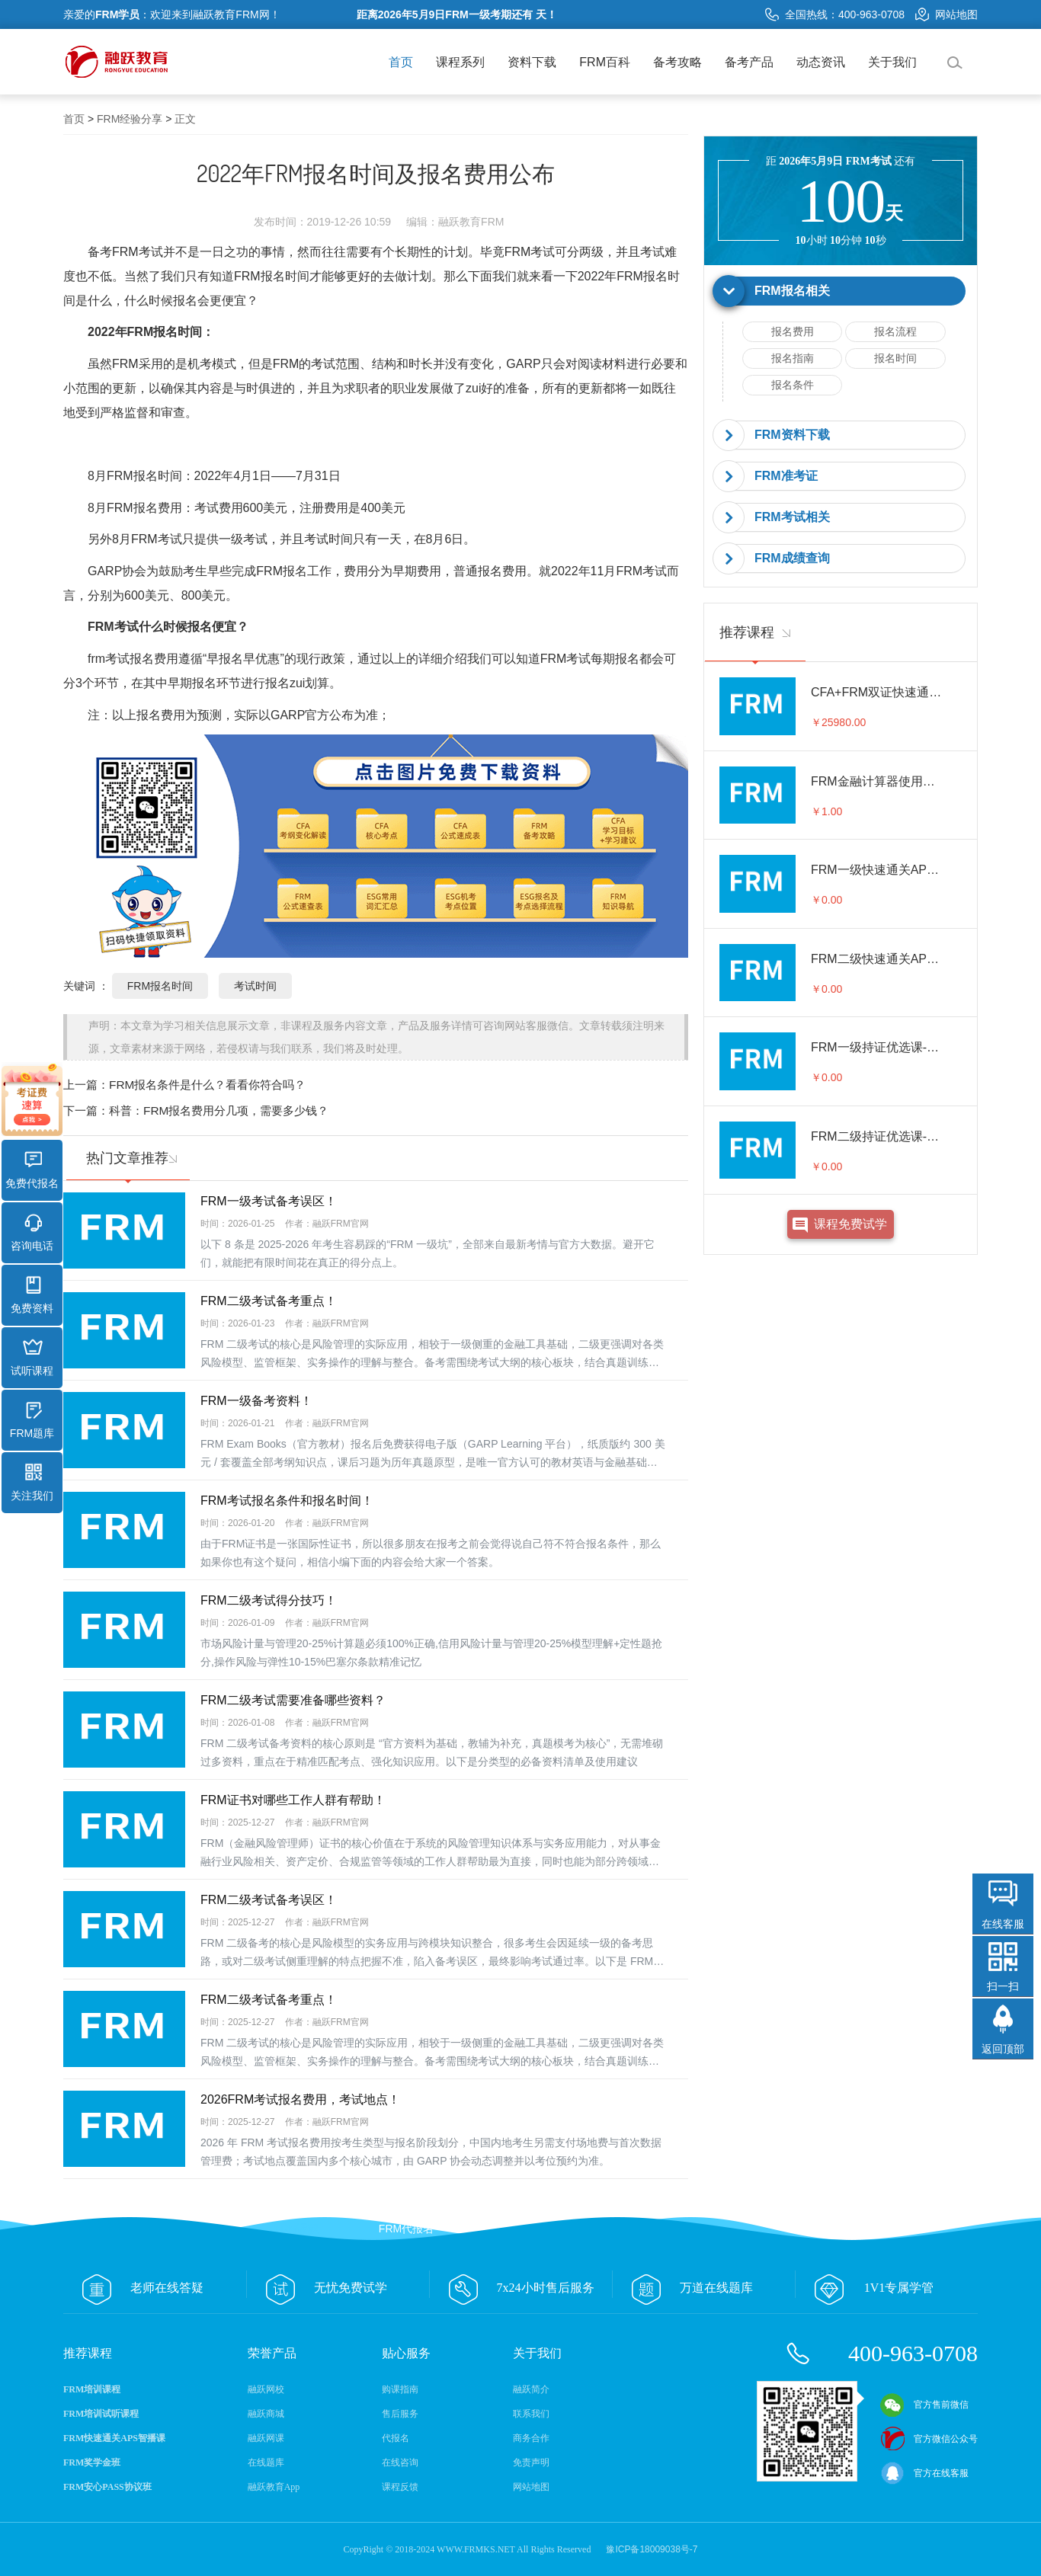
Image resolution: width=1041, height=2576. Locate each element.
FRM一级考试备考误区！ (268, 1201)
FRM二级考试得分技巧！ (268, 1600)
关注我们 (32, 1483)
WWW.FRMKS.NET (476, 2549)
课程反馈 (400, 2487)
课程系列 (460, 62)
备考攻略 (677, 62)
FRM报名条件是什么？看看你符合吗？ (207, 1084)
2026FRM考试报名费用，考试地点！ (300, 2099)
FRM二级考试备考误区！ (268, 1899)
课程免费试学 (850, 1224)
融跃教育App (274, 2487)
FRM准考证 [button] (786, 475)
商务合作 (531, 2438)
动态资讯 (820, 62)
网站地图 (946, 14)
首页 (401, 62)
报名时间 (895, 358)
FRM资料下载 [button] (792, 434)
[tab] (841, 291)
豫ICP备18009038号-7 (651, 2549)
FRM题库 (32, 1420)
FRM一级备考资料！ (256, 1400)
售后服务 (400, 2413)
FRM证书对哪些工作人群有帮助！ (293, 1800)
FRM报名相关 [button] (792, 290)
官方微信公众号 (929, 2439)
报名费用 (792, 331)
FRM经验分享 (129, 119)
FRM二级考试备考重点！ (268, 1300)
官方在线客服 (924, 2473)
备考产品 (749, 62)
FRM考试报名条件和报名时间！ (286, 1500)
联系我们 (531, 2413)
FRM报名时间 (271, 276)
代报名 (395, 2438)
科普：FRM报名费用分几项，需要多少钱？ (218, 1110)
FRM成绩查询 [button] (792, 558)
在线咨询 (400, 2462)
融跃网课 (266, 2438)
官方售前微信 (924, 2404)
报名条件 (792, 385)
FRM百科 (604, 62)
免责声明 (531, 2462)
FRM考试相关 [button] (792, 516)
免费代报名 (32, 1170)
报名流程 (895, 331)
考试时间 (255, 986)
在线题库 (266, 2462)
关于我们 (892, 62)
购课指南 (400, 2389)
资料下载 (532, 62)
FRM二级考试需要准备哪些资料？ (293, 1700)
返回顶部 (1003, 2049)
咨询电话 (32, 1233)
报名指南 (792, 358)
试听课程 (32, 1358)
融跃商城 (266, 2413)
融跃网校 (266, 2389)
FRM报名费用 (144, 507)
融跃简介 (531, 2389)
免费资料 (32, 1295)
